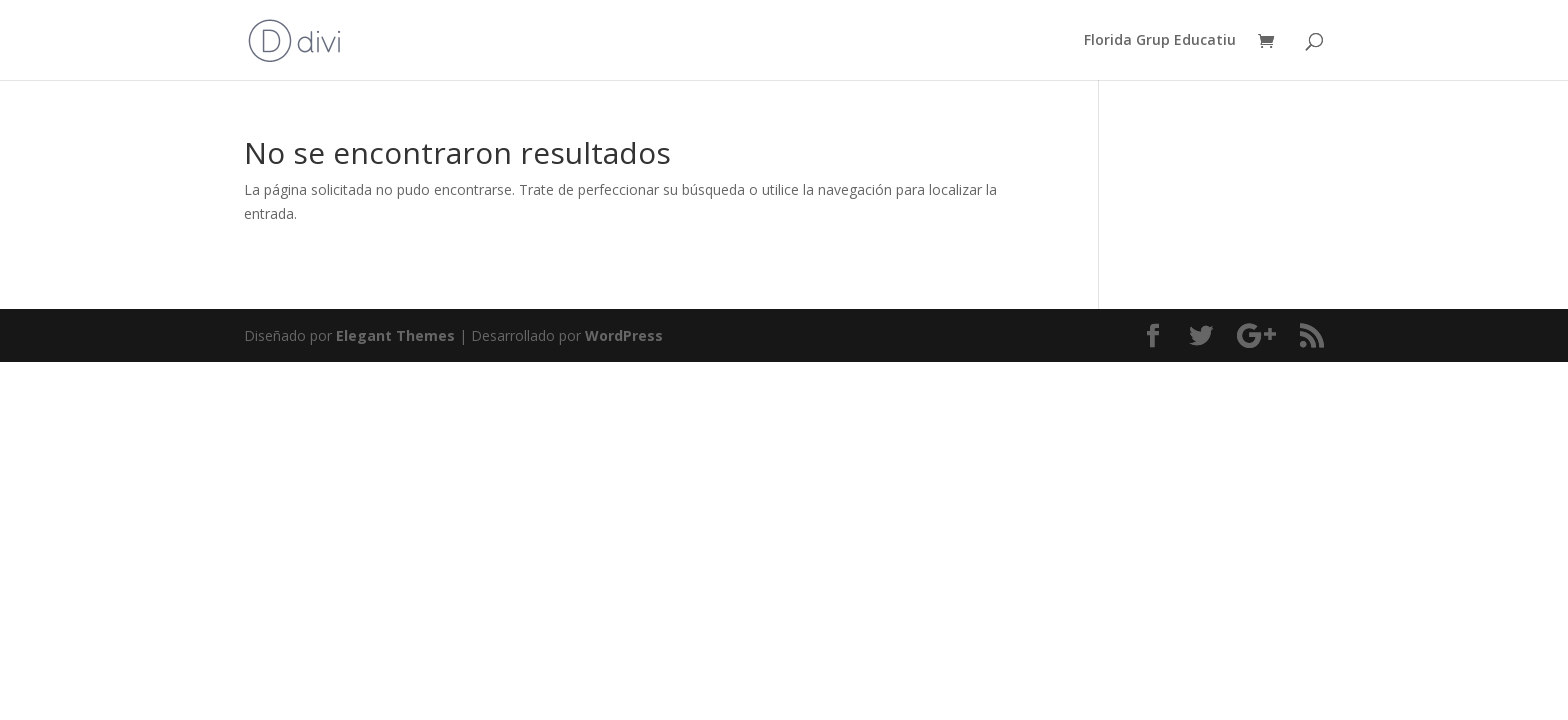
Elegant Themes (395, 335)
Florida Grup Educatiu (1160, 41)
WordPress (624, 335)
